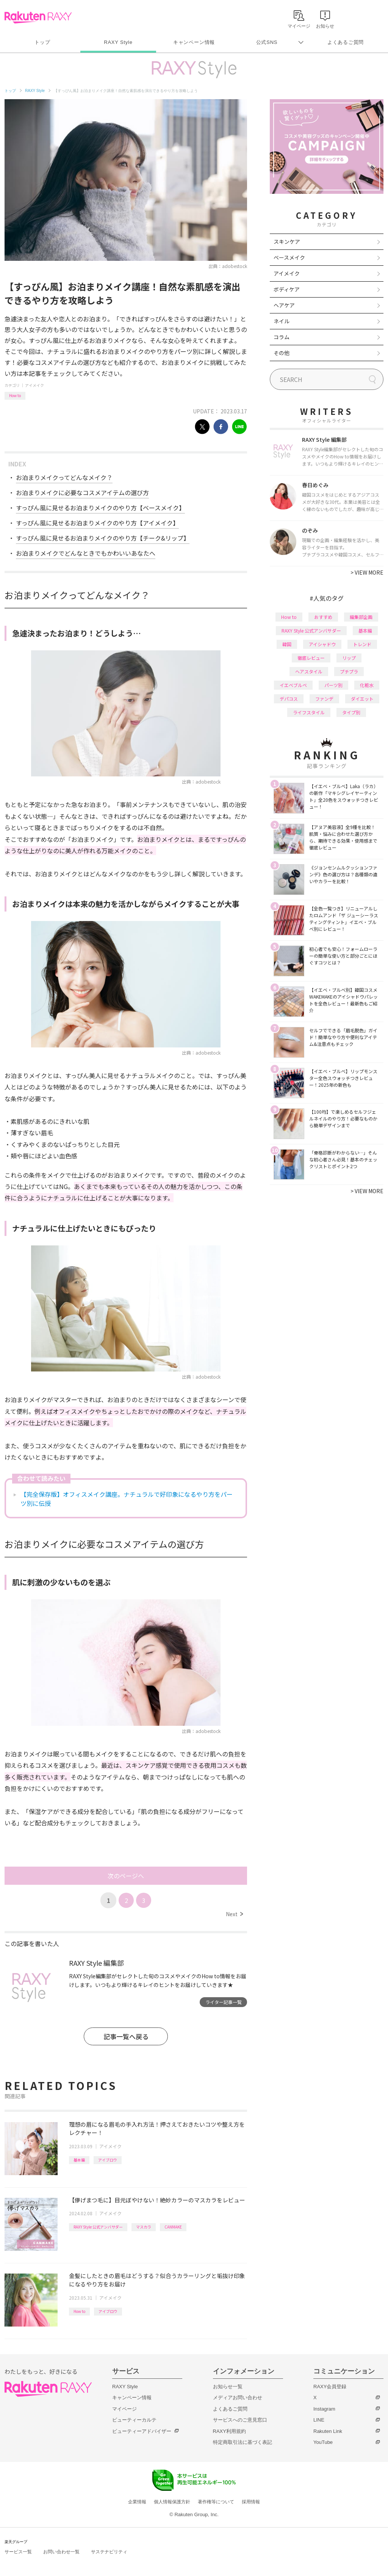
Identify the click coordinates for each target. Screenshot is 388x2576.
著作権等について (216, 2501)
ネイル (281, 321)
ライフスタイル (309, 712)
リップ (349, 658)
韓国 (286, 644)
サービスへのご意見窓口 (240, 2420)
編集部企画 (361, 617)
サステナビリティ (109, 2551)
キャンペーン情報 (194, 42)
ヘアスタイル (308, 671)
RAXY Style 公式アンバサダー (98, 2227)
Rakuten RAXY (38, 17)
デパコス (289, 698)
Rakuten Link (327, 2431)
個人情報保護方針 (172, 2501)
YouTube (323, 2442)
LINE (318, 2420)
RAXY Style (118, 42)
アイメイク (34, 385)
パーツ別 (333, 685)
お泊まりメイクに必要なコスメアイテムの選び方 (82, 492)
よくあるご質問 (345, 42)
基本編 (79, 2160)
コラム (281, 337)
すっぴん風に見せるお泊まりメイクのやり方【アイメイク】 (97, 522)
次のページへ (126, 1875)
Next (234, 1914)
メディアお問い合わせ (237, 2397)
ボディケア (287, 289)
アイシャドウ (322, 644)
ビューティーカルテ (134, 2420)
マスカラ (143, 2227)
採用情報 (251, 2501)
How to (15, 395)
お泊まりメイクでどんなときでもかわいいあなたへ (85, 553)
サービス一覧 (18, 2551)
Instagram (324, 2409)
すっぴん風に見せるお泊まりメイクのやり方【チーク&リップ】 (102, 537)
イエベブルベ (293, 685)
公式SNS (267, 42)
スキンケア (287, 241)
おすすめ (323, 617)
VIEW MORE (366, 572)
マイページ (124, 2409)
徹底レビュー (311, 658)
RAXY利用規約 (229, 2431)
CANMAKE (173, 2227)
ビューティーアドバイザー (141, 2431)
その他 (281, 353)
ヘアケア (284, 305)
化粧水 (367, 685)
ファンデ (324, 698)
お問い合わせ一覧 (61, 2551)
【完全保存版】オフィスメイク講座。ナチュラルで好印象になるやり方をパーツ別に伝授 (126, 1499)
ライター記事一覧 (223, 2002)
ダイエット (362, 698)
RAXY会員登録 (329, 2386)
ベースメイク (289, 257)
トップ (42, 42)
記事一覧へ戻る (126, 2036)
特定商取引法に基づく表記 (242, 2442)
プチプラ (349, 671)
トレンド (362, 644)
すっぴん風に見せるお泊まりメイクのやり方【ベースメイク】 (100, 507)
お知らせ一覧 (227, 2386)
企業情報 (137, 2501)
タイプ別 (351, 712)
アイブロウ (107, 2160)
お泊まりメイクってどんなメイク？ (64, 477)
